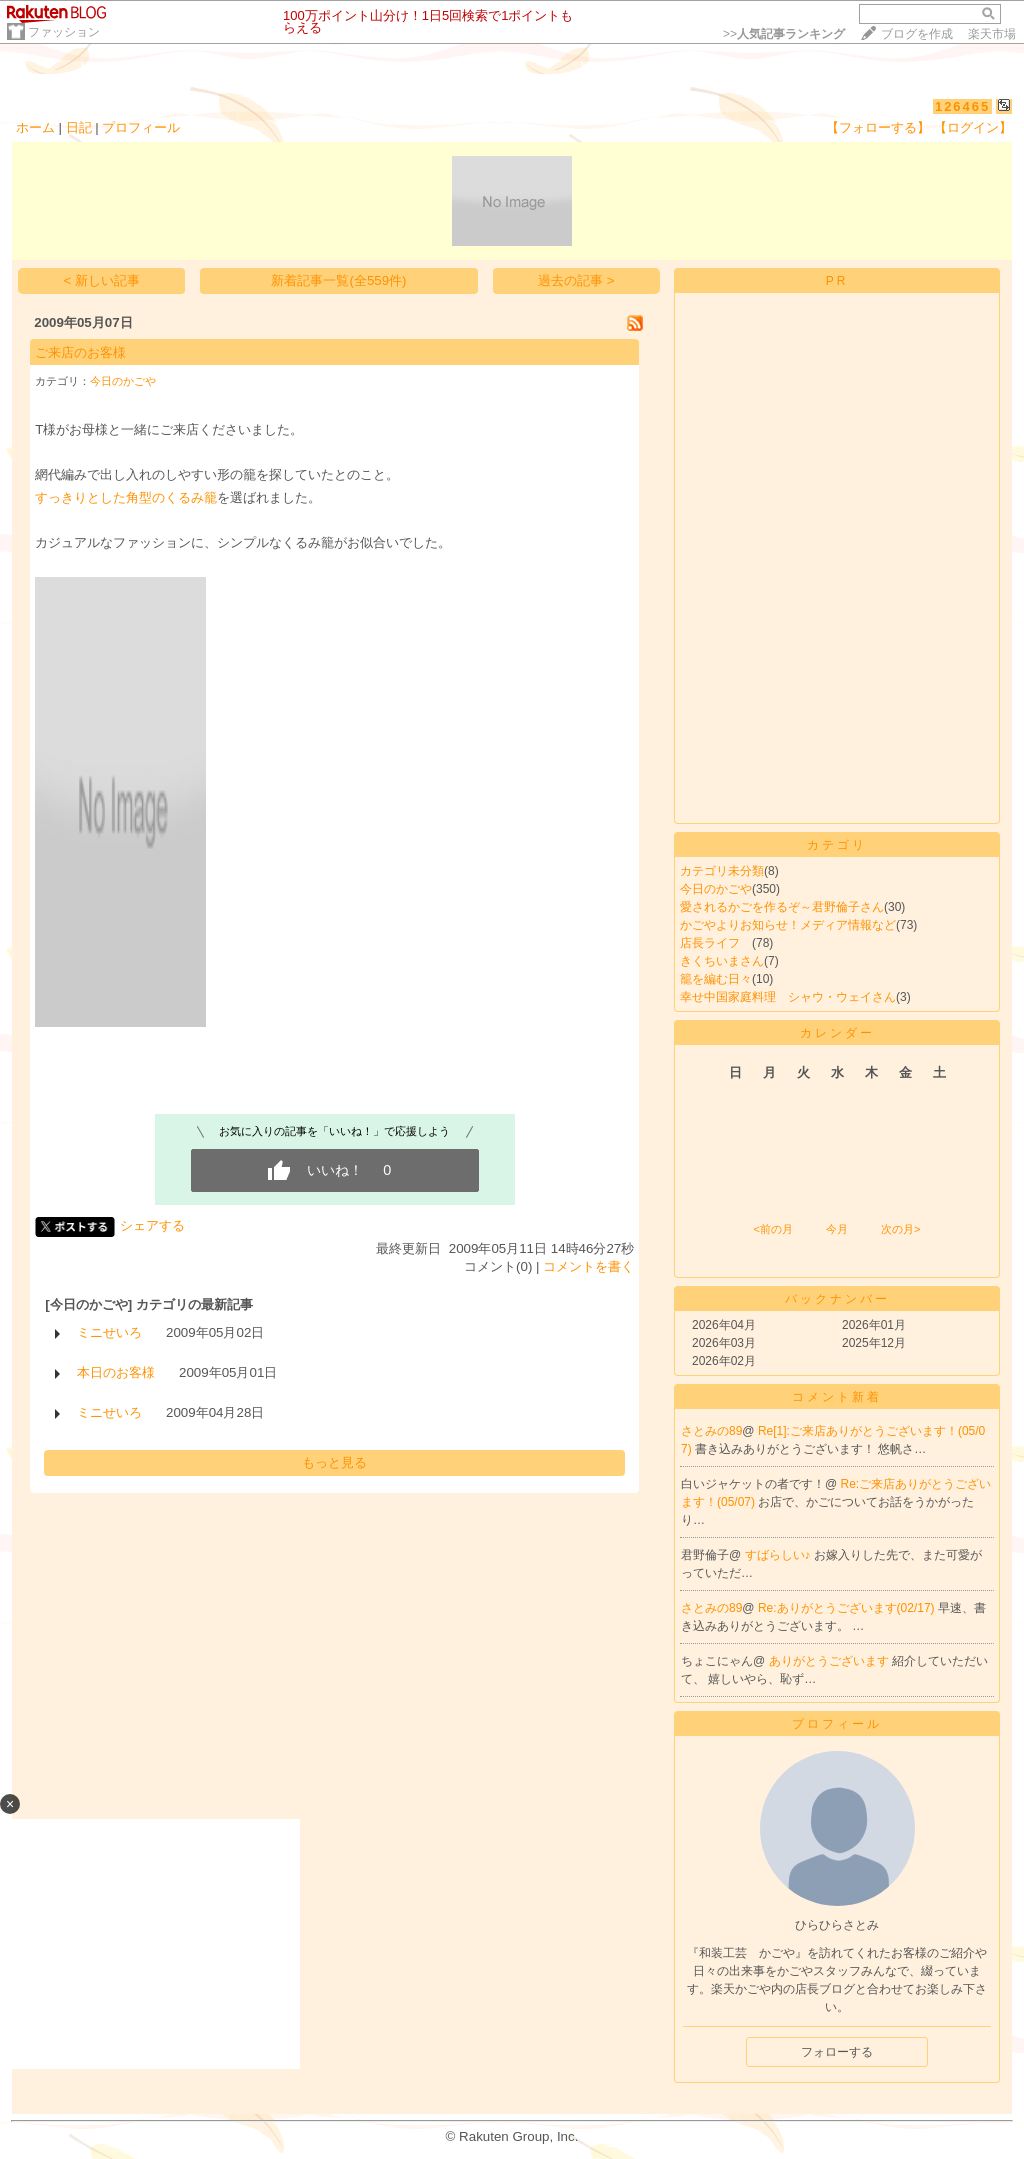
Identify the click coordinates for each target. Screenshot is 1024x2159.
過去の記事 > (576, 280)
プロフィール (141, 127)
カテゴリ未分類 (722, 871)
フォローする (837, 2052)
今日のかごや (123, 381)
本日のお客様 (116, 1372)
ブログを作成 (917, 34)
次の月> (900, 1229)
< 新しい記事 (102, 280)
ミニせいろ (109, 1332)
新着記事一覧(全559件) (338, 280)
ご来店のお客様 (80, 352)
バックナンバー (837, 1299)
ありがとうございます (830, 1661)
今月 (837, 1229)
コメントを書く (588, 1266)
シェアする (152, 1225)
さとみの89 (711, 1431)
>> (784, 34)
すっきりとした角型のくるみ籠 (126, 497)
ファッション (64, 32)
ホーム (35, 127)
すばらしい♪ (779, 1555)
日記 (79, 127)
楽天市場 (992, 34)
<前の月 (772, 1229)
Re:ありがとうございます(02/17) (848, 1608)
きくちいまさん (722, 961)
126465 (962, 106)
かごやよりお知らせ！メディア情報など (788, 925)
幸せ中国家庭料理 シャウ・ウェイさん (788, 997)
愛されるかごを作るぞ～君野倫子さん (782, 907)
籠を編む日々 (716, 979)
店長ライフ (716, 943)
